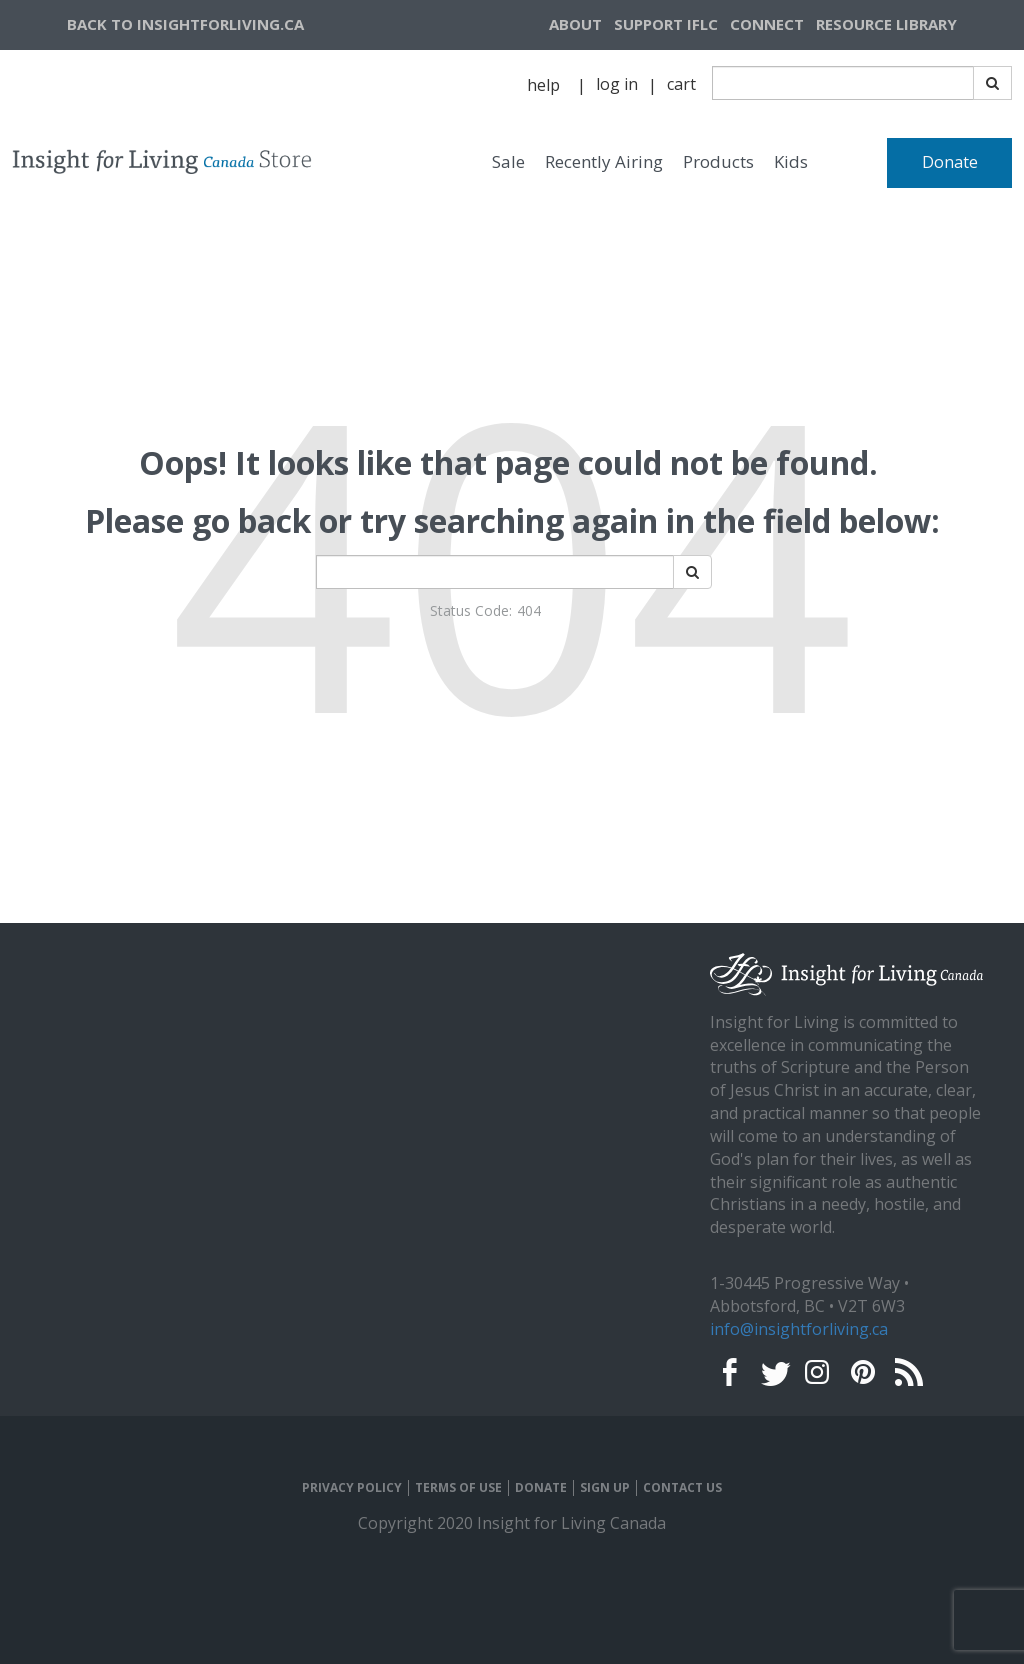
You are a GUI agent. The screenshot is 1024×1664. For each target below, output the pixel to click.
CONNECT (767, 24)
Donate (950, 162)
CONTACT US (682, 1488)
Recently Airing (604, 161)
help (543, 85)
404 (529, 610)
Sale (508, 161)
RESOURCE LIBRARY (886, 24)
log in (617, 84)
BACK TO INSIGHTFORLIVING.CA (185, 24)
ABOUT (575, 24)
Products (718, 161)
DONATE (541, 1488)
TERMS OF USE (458, 1488)
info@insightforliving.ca (799, 1329)
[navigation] (911, 25)
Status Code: (471, 610)
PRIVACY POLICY (352, 1488)
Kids (791, 161)
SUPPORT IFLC (666, 24)
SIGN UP (605, 1488)
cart (681, 84)
